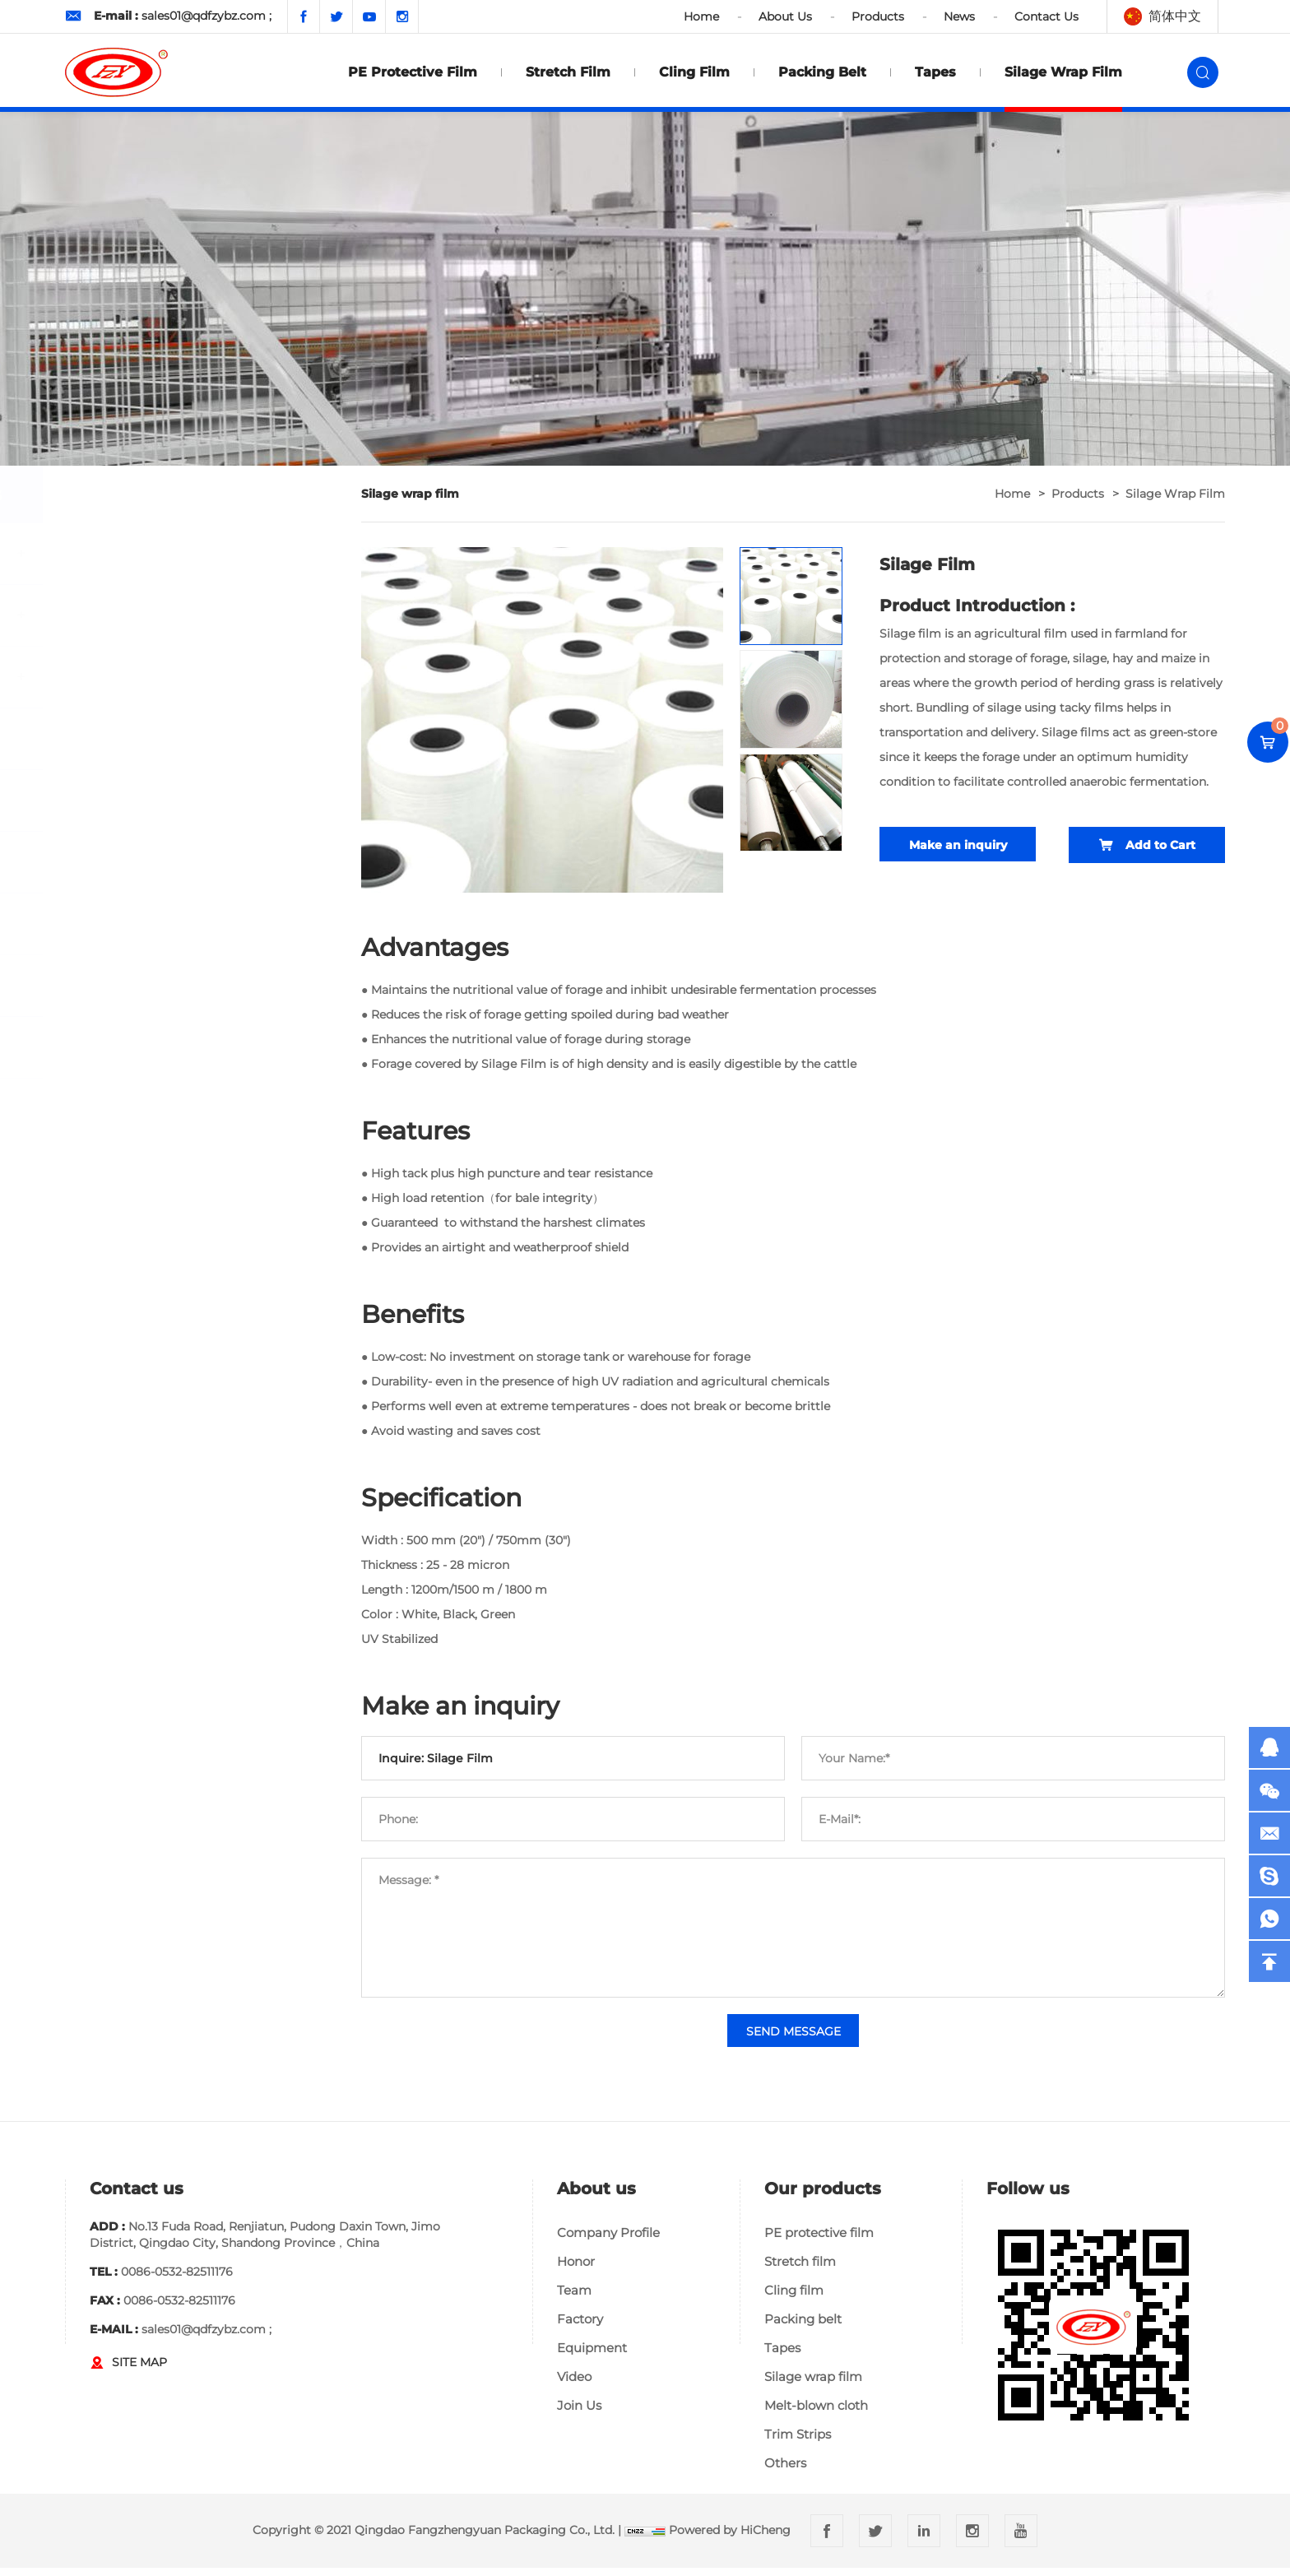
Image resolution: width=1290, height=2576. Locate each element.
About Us (785, 16)
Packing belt (822, 72)
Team (574, 2298)
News (959, 16)
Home (701, 16)
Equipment (592, 2356)
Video (574, 2385)
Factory (580, 2327)
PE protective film (412, 72)
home (1012, 493)
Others (785, 2471)
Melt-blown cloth (816, 2413)
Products (877, 16)
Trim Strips (797, 2442)
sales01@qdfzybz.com (204, 15)
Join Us (579, 2413)
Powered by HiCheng (730, 2538)
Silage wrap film (1063, 72)
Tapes (935, 72)
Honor (576, 2269)
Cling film (694, 72)
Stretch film (568, 72)
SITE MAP (139, 2370)
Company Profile (608, 2241)
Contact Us (1046, 16)
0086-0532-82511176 (177, 2279)
